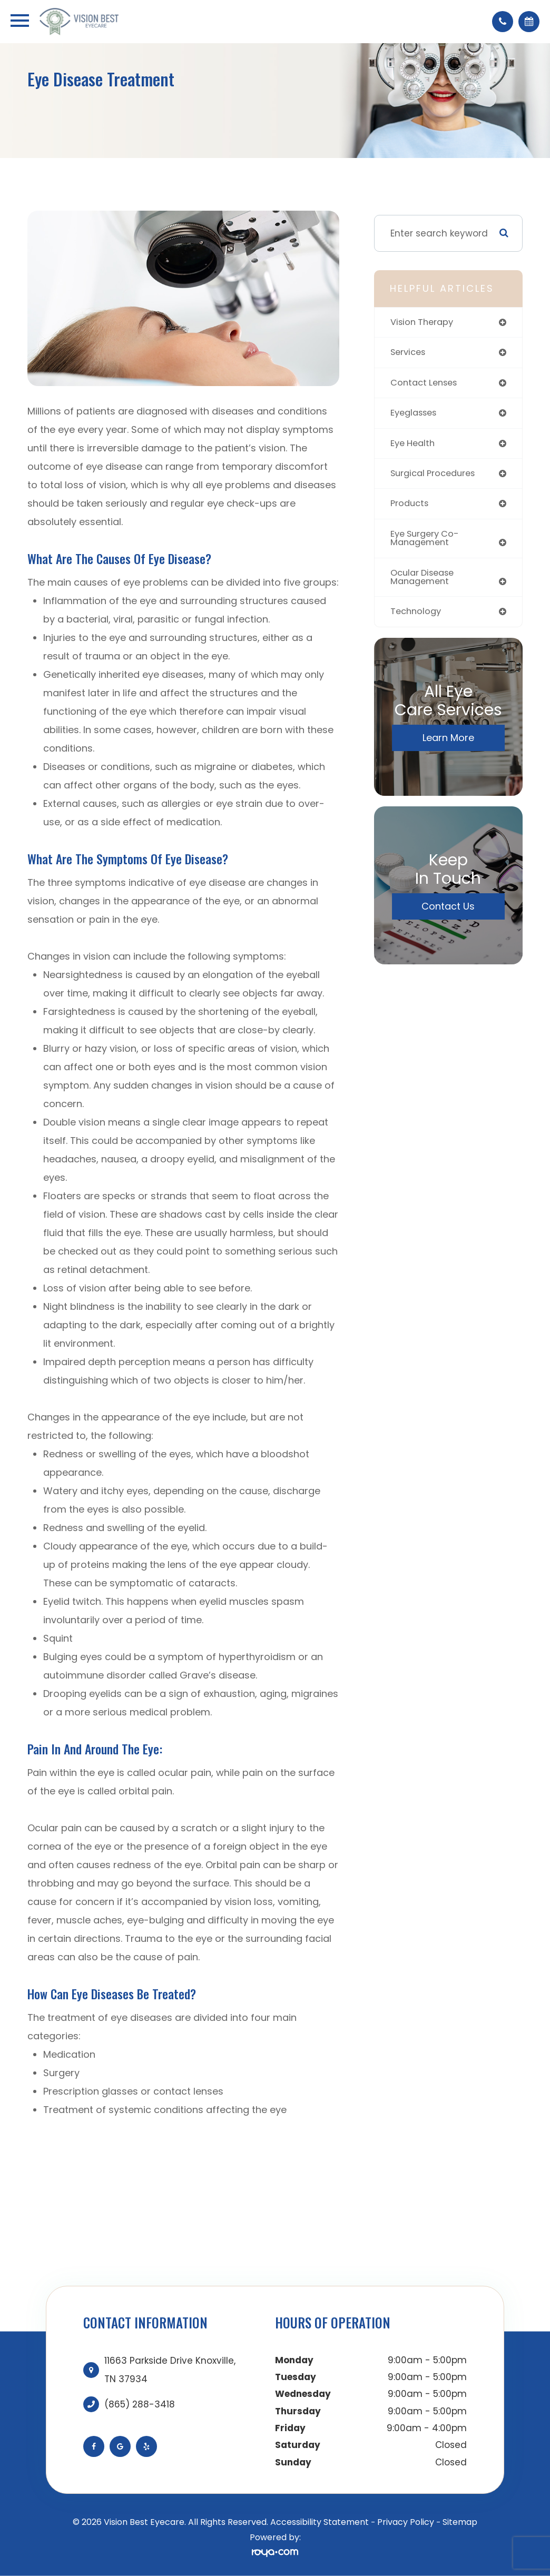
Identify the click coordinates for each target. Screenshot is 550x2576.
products (410, 506)
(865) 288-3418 (139, 2404)
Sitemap (460, 2522)
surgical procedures (436, 475)
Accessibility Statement (319, 2522)
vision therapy (423, 322)
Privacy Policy (405, 2522)
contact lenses (426, 383)
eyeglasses (415, 414)
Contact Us (448, 910)
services (409, 353)
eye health (414, 445)
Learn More (448, 742)
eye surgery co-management (427, 541)
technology (417, 616)
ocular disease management (424, 580)
